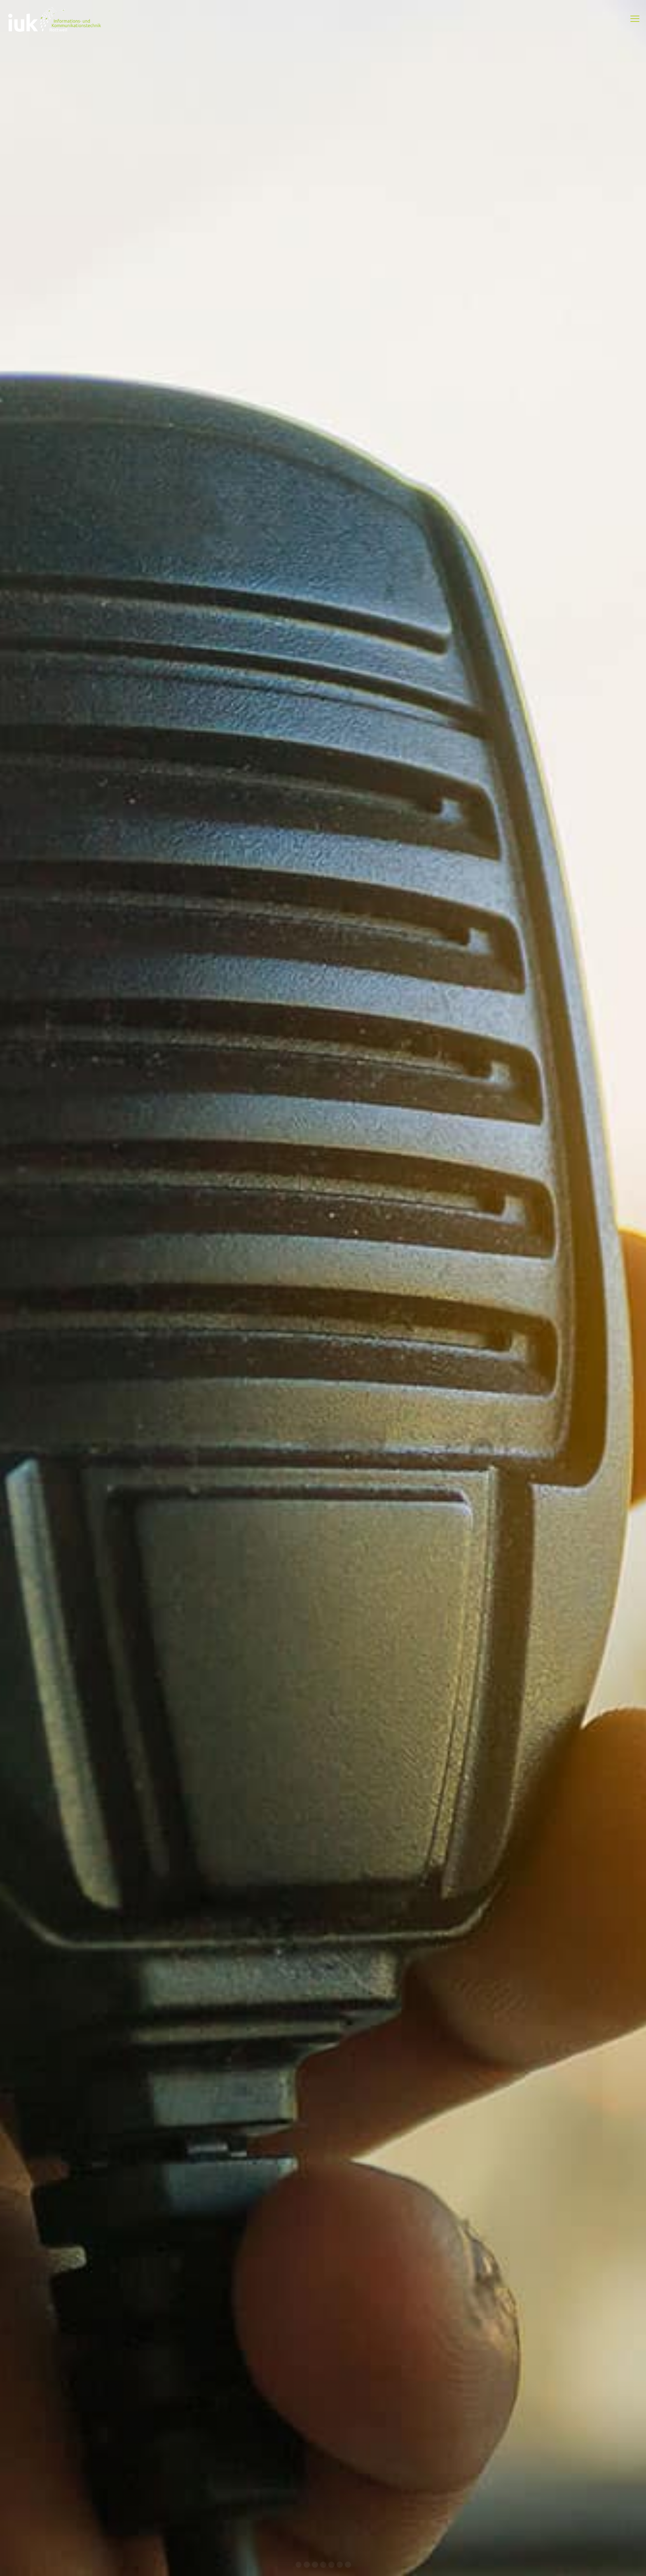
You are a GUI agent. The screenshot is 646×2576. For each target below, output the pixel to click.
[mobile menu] (635, 19)
